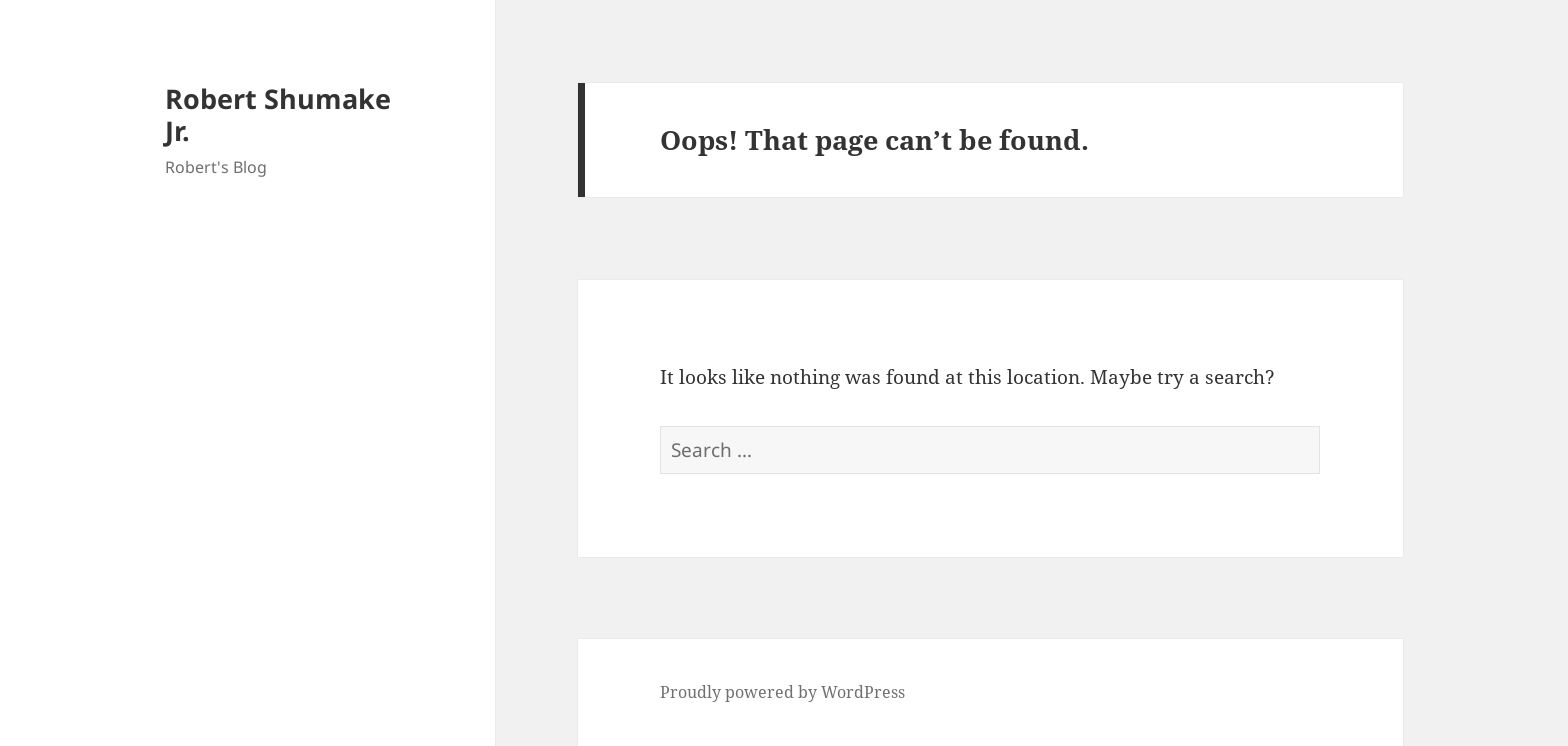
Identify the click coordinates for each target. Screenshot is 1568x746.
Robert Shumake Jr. (278, 114)
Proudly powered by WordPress (782, 692)
